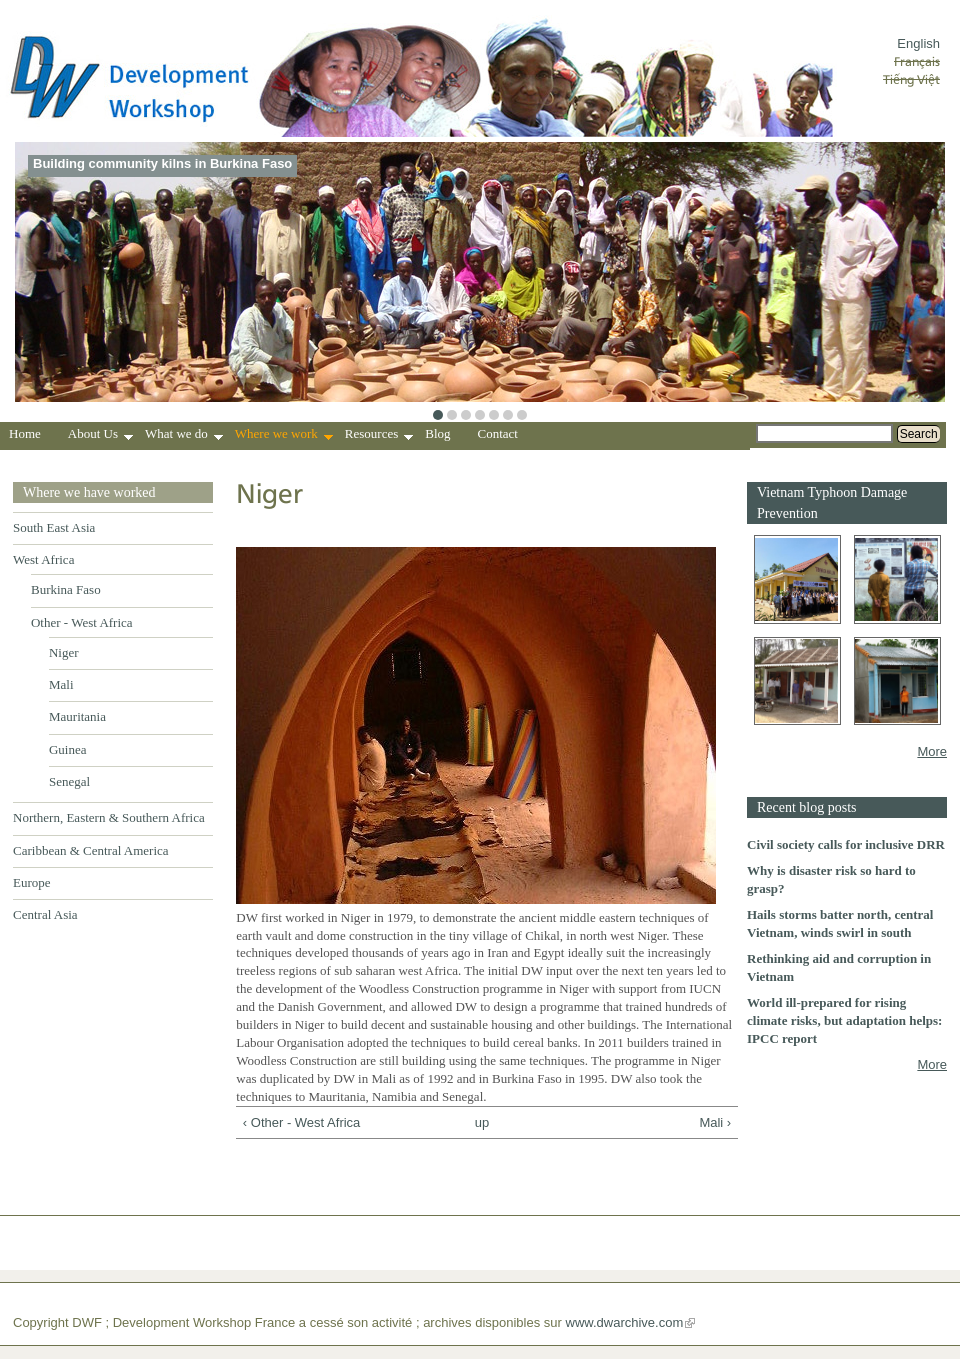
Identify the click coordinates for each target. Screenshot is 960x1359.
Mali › (715, 1122)
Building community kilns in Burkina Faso (162, 163)
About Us (100, 436)
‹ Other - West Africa (302, 1122)
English (918, 43)
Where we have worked (89, 492)
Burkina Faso (66, 589)
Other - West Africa (82, 622)
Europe (32, 882)
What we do (184, 436)
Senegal (69, 781)
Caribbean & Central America (91, 850)
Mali (61, 684)
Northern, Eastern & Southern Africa (109, 817)
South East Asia (54, 527)
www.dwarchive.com (625, 1322)
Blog (437, 433)
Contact (498, 433)
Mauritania (77, 716)
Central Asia (45, 914)
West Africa (43, 559)
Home (25, 433)
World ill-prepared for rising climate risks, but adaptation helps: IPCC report (844, 1020)
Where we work (284, 436)
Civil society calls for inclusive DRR (846, 844)
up (482, 1122)
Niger (64, 652)
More (932, 751)
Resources (379, 436)
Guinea (68, 749)
